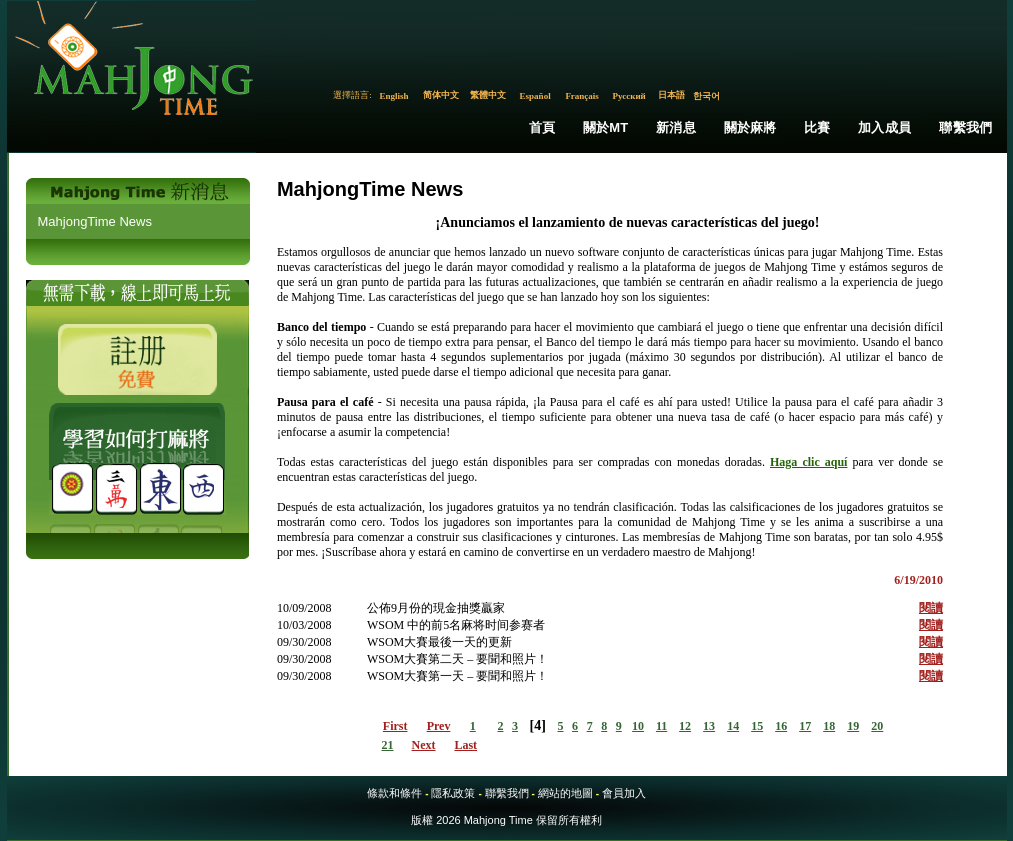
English (394, 96)
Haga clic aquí (808, 462)
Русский (628, 96)
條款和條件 (394, 793)
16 (781, 726)
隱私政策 (453, 793)
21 (388, 745)
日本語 (671, 95)
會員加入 (624, 793)
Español (535, 96)
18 (829, 726)
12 (685, 726)
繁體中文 (488, 95)
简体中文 (441, 95)
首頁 (542, 127)
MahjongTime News (95, 221)
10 (638, 726)
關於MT (606, 127)
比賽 (817, 127)
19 (853, 726)
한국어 (706, 96)
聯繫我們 (965, 127)
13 (709, 726)
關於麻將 (750, 127)
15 (757, 726)
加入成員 (884, 127)
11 (661, 726)
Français (582, 96)
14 (733, 726)
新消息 (676, 127)
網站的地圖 (565, 793)
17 (805, 726)
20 (877, 726)
